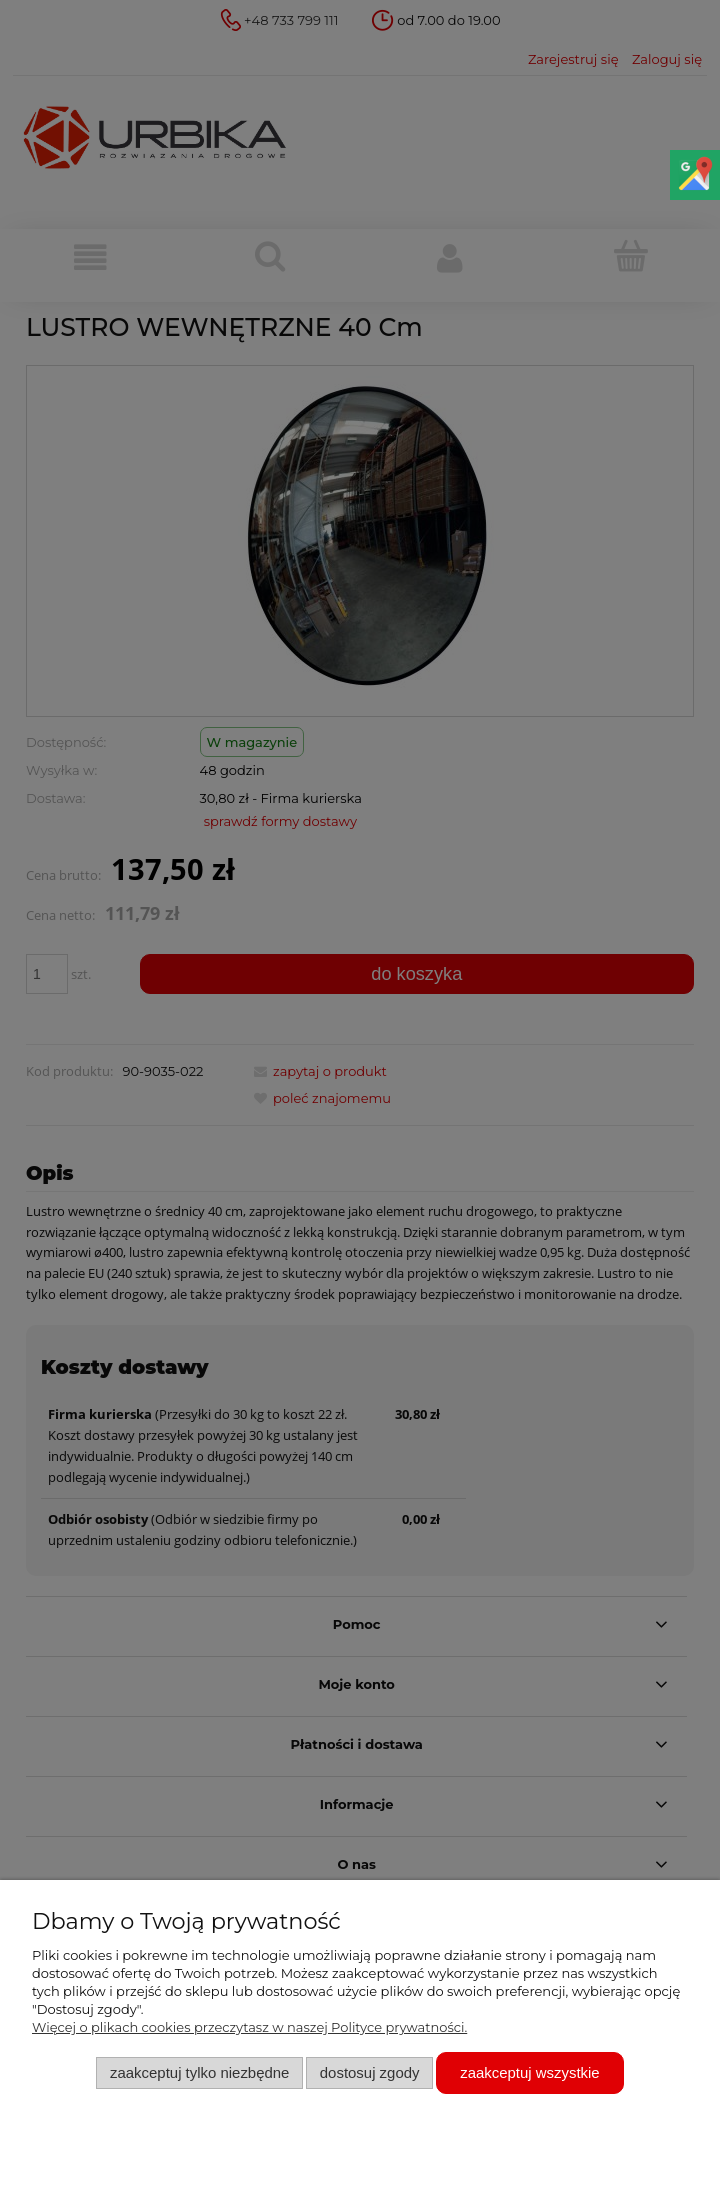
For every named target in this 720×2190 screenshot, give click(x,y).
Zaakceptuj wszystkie (529, 2072)
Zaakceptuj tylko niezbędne (199, 2072)
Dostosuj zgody (370, 2072)
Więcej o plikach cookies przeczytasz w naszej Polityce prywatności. (249, 2027)
